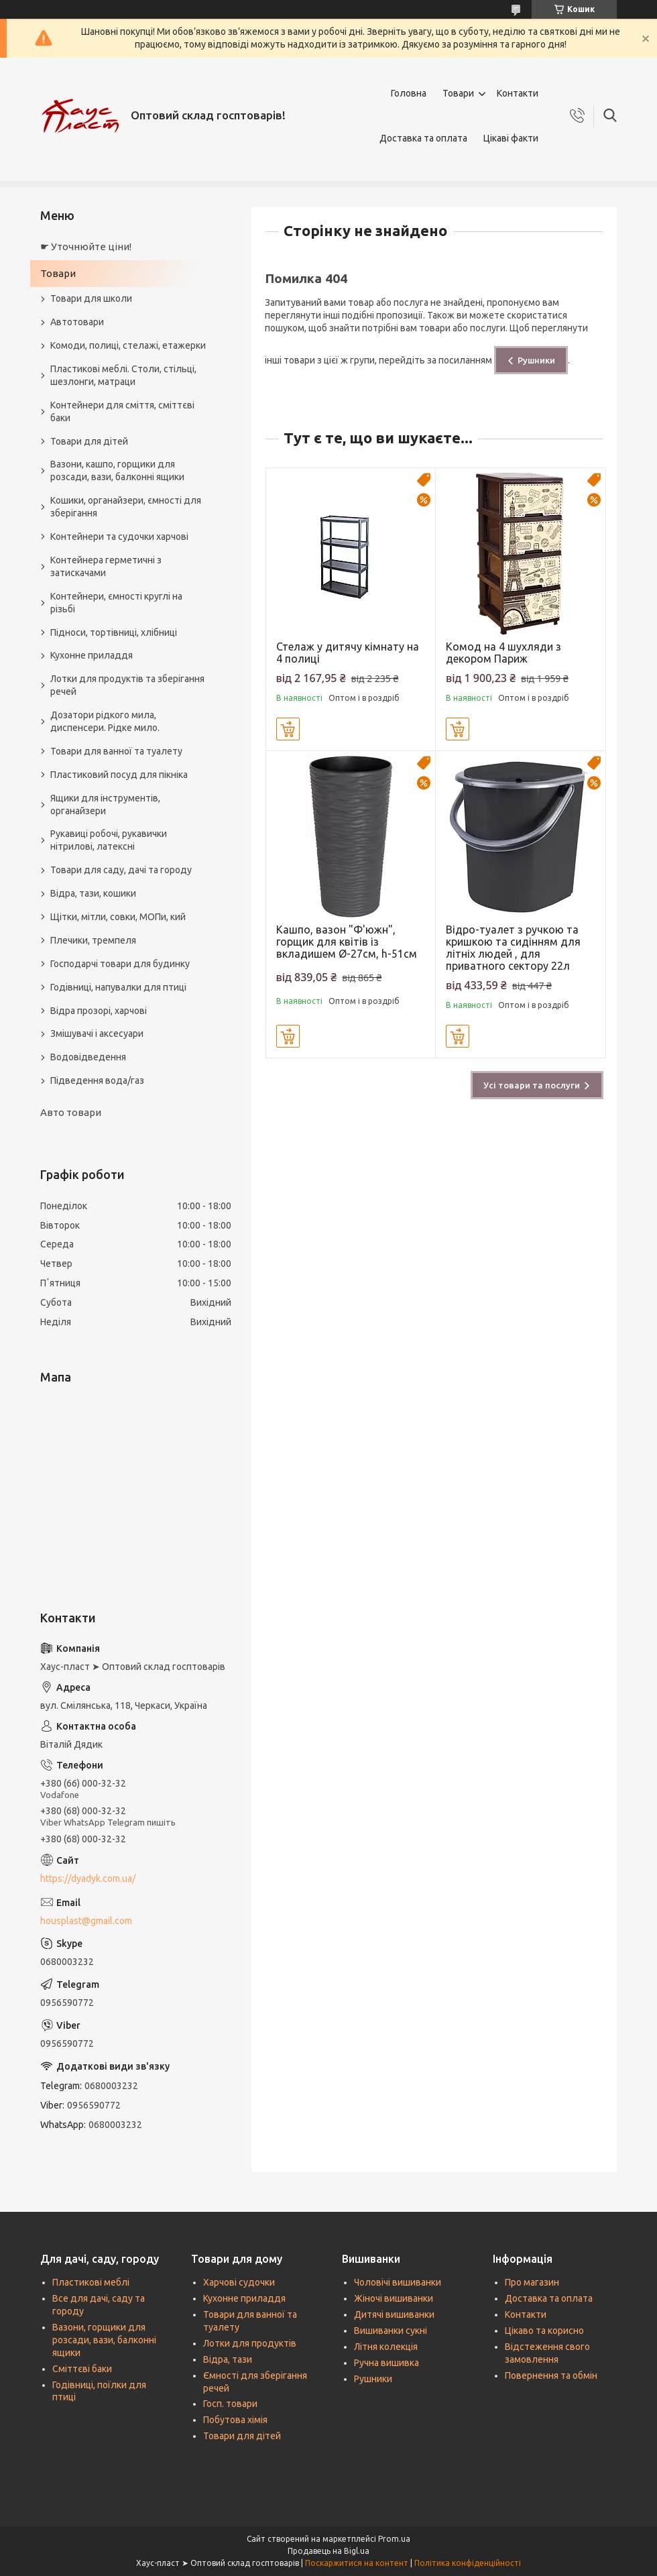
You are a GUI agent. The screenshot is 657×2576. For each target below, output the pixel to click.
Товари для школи (91, 298)
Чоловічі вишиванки (397, 2282)
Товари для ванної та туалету (116, 751)
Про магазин (532, 2282)
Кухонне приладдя (91, 655)
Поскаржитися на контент (356, 2563)
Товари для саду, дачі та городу (121, 869)
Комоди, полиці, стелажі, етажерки (128, 345)
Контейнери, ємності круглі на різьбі (116, 602)
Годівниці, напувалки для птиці (118, 987)
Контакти (517, 93)
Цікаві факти (510, 138)
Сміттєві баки (82, 2368)
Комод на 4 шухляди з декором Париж (503, 652)
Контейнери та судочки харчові (119, 536)
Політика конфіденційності (467, 2563)
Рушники (536, 360)
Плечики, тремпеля (93, 940)
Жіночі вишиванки (393, 2298)
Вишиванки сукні (390, 2330)
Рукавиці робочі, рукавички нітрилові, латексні (108, 840)
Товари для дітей (89, 441)
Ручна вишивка (386, 2362)
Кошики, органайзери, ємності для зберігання (125, 506)
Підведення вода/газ (97, 1080)
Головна (408, 93)
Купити (288, 729)
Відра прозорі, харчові (98, 1010)
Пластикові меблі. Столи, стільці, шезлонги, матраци (123, 375)
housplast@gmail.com (86, 1920)
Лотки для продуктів (249, 2343)
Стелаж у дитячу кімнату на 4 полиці (347, 652)
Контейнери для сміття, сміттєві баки (122, 411)
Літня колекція (386, 2346)
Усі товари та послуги (531, 1085)
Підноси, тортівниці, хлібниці (113, 632)
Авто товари (70, 1112)
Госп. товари (230, 2403)
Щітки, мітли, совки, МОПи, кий (118, 916)
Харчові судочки (239, 2282)
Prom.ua (394, 2538)
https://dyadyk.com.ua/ (87, 1878)
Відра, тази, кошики (93, 893)
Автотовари (77, 322)
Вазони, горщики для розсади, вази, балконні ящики (104, 2340)
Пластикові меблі (90, 2282)
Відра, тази (227, 2359)
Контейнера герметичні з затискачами (106, 566)
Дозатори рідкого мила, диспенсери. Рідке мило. (105, 721)
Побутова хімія (235, 2419)
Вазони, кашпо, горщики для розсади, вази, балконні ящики (117, 470)
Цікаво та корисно (544, 2330)
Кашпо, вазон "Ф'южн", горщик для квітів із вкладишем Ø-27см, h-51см (346, 941)
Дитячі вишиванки (394, 2314)
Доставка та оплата (423, 138)
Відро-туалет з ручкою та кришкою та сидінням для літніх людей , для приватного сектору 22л (513, 947)
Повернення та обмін (551, 2375)
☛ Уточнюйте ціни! (85, 246)
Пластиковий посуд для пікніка (119, 774)
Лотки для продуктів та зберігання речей (127, 685)
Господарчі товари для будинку (120, 963)
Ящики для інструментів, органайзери (105, 804)
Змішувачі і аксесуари (96, 1033)
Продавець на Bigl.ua (328, 2550)
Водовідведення (88, 1057)
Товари (458, 93)
